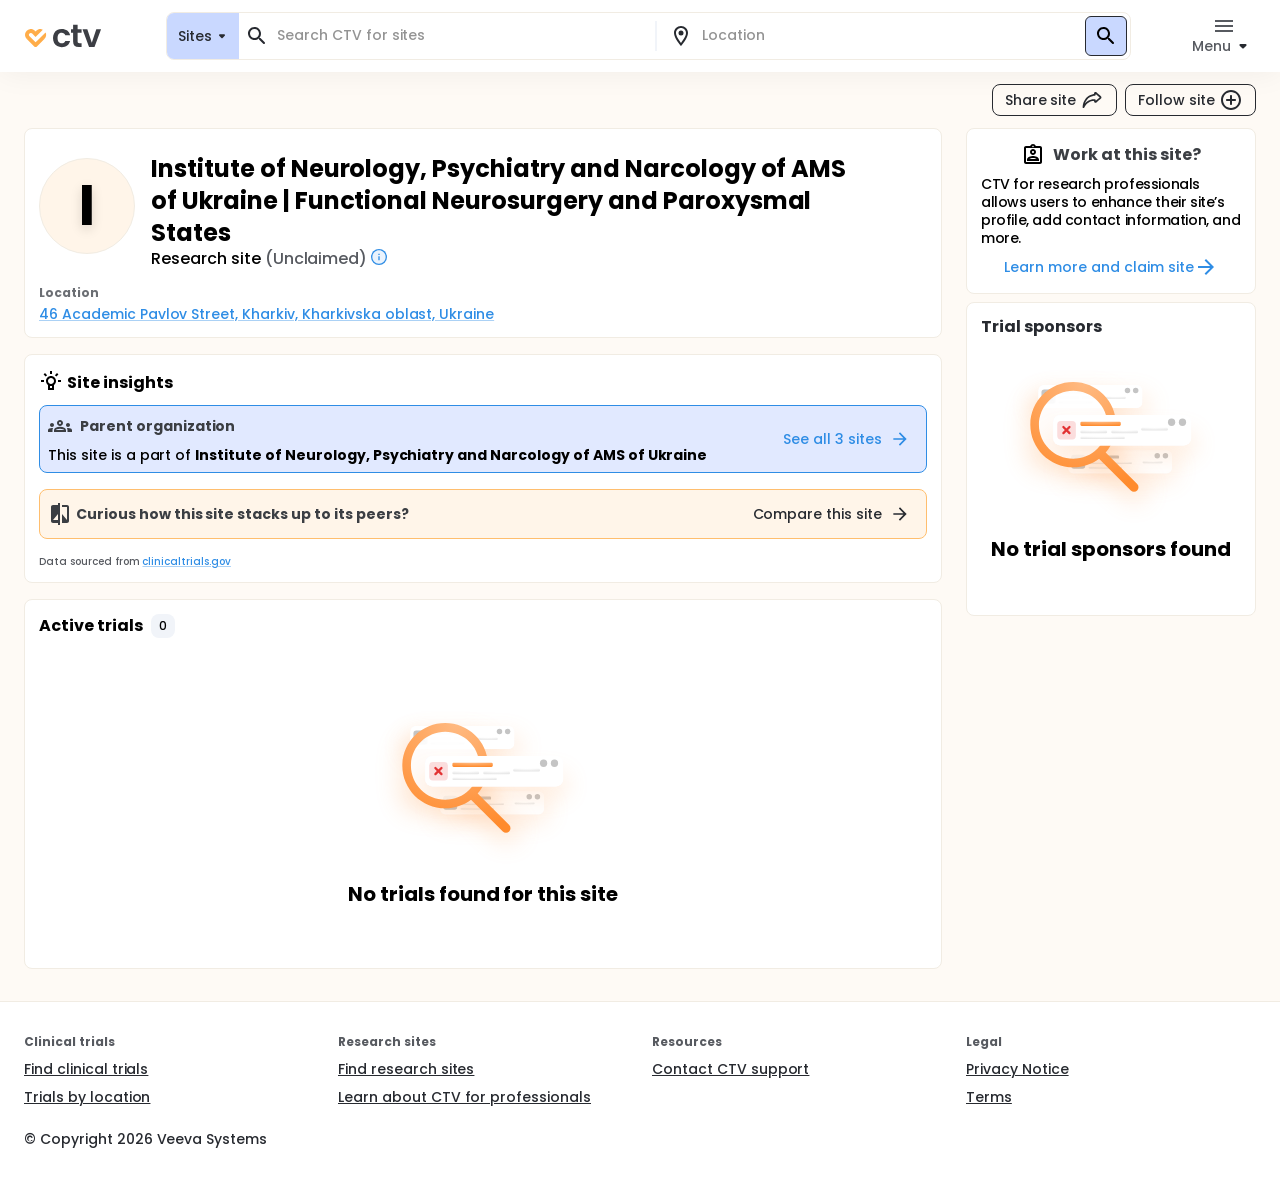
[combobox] (459, 35)
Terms (989, 1097)
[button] (163, 626)
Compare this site (832, 514)
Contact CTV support (730, 1069)
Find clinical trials (86, 1069)
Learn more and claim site (1110, 267)
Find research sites (406, 1069)
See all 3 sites (846, 439)
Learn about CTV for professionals (464, 1097)
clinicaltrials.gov (186, 561)
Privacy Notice (1017, 1069)
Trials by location (87, 1097)
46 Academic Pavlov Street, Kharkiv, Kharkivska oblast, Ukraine (266, 314)
